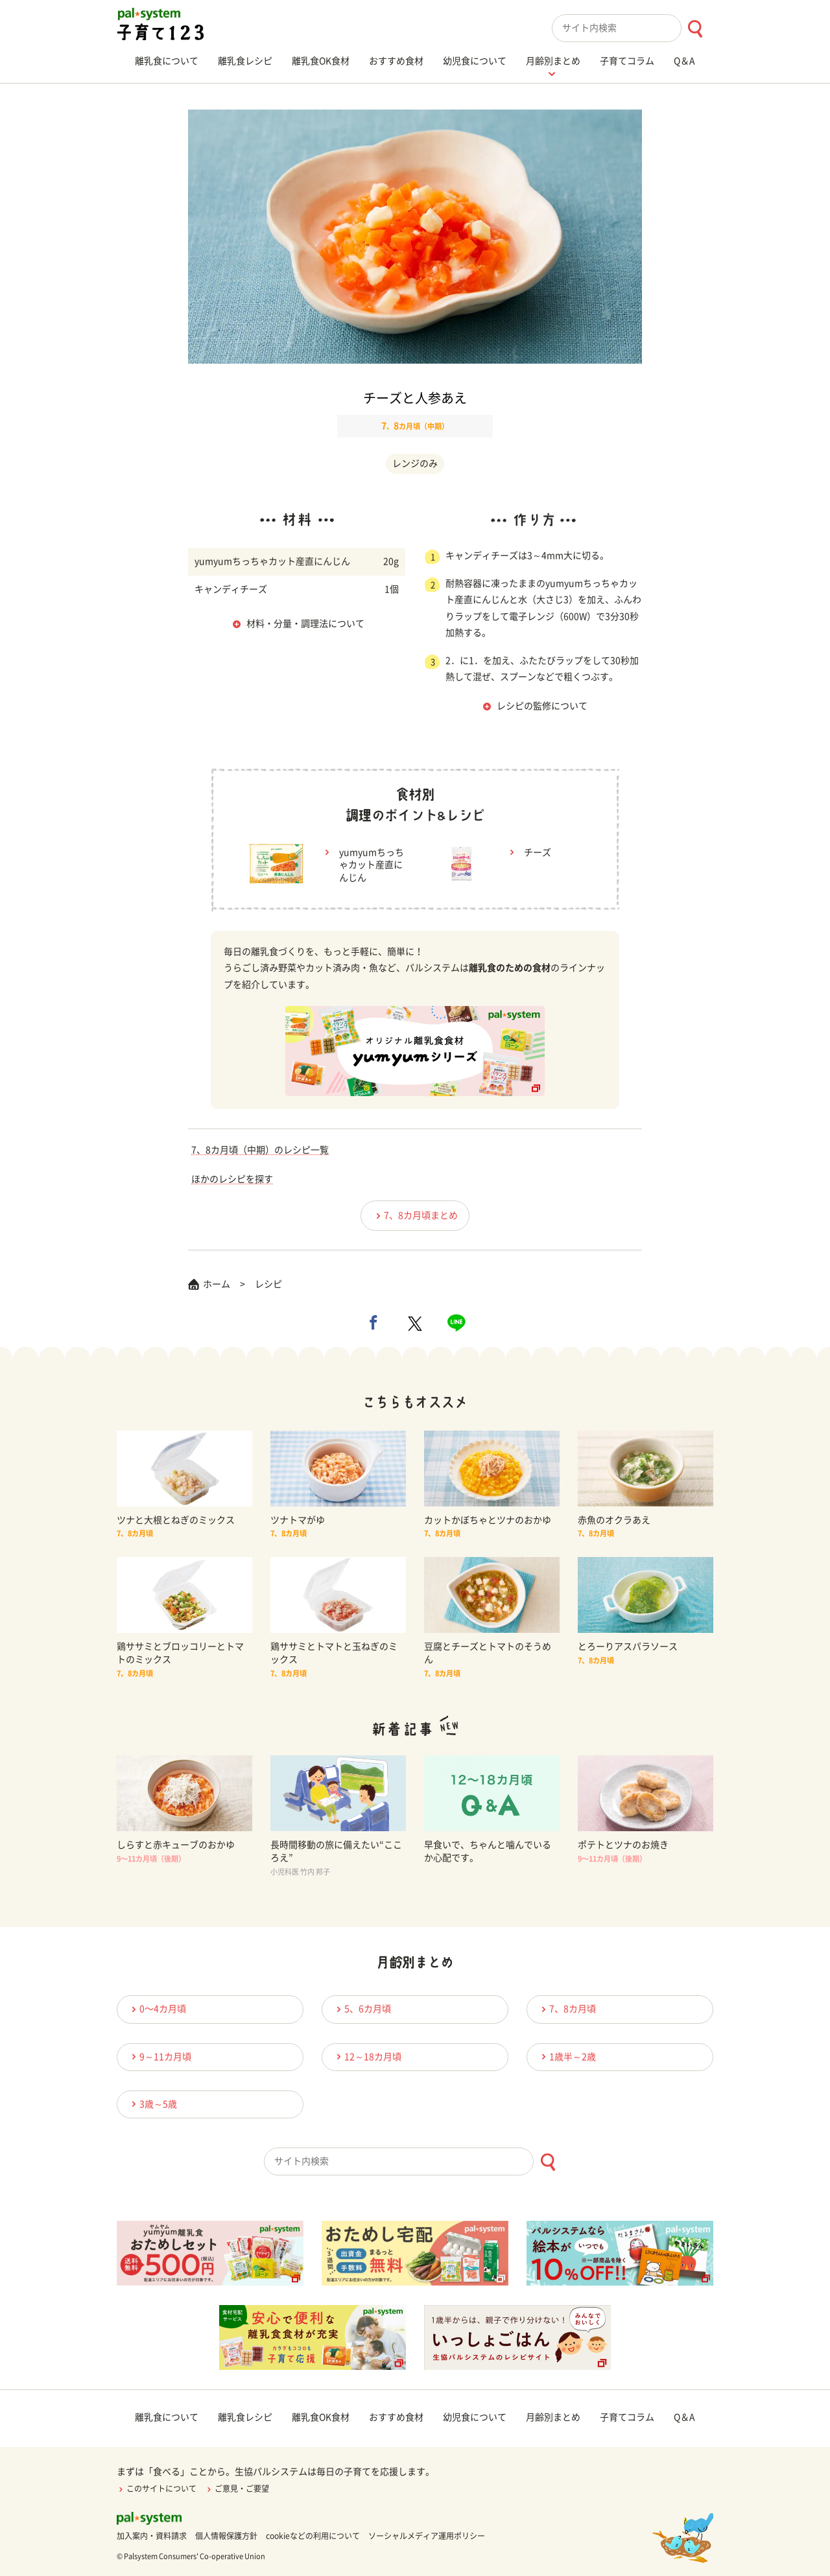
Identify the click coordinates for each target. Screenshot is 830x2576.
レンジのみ (415, 463)
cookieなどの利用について (313, 2536)
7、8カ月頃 (567, 2009)
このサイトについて (156, 2488)
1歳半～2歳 (567, 2056)
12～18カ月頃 (367, 2056)
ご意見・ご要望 (237, 2488)
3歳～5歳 (152, 2104)
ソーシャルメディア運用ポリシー (426, 2536)
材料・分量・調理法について (305, 623)
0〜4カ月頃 (157, 2009)
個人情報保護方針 (226, 2536)
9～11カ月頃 (159, 2056)
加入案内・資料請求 (152, 2536)
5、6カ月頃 (362, 2009)
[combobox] (632, 28)
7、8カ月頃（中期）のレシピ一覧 (260, 1149)
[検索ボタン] (695, 29)
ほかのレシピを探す (232, 1179)
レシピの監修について (542, 705)
